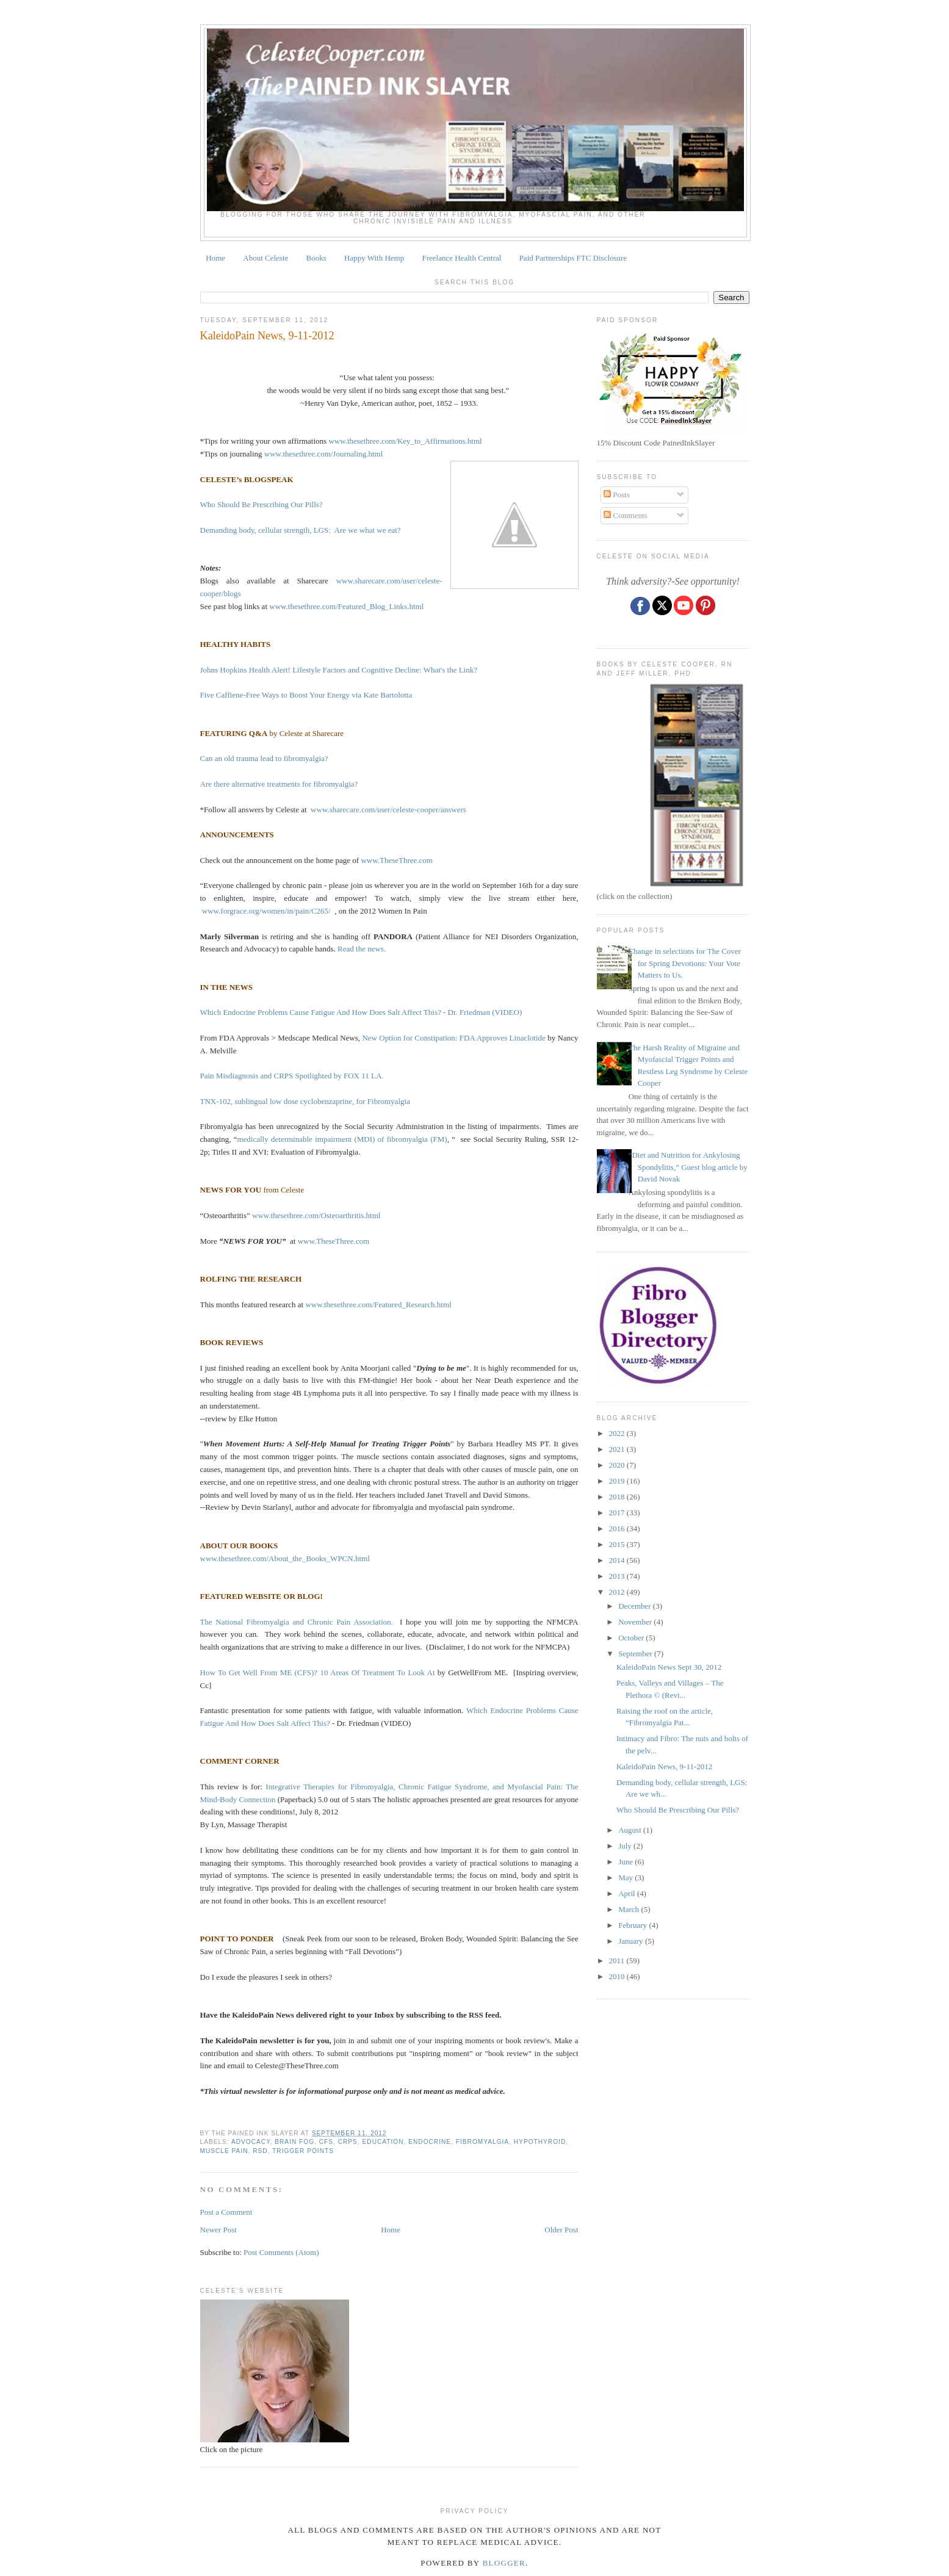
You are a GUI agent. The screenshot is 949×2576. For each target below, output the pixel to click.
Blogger (504, 2562)
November (636, 1621)
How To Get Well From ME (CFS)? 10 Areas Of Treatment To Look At (317, 1672)
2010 (618, 1976)
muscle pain (224, 2151)
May (626, 1877)
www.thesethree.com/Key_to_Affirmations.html (405, 441)
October (632, 1637)
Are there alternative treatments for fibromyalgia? (279, 783)
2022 (618, 1433)
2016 (618, 1528)
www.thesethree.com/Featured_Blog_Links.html (346, 606)
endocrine (429, 2141)
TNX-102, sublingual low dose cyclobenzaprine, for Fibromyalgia (305, 1101)
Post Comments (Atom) (281, 2252)
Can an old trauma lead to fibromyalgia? (264, 758)
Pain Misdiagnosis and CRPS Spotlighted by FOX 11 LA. (292, 1075)
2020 (618, 1465)
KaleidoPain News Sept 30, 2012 (668, 1667)
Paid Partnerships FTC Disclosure (573, 257)
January (631, 1941)
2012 (618, 1591)
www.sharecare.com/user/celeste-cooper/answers (388, 809)
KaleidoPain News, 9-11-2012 (267, 336)
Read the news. (361, 948)
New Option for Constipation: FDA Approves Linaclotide (454, 1037)
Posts (617, 494)
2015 (618, 1544)
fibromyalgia (482, 2141)
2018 (618, 1496)
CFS (326, 2141)
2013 (618, 1576)
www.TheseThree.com (397, 860)
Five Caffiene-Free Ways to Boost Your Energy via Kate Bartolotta (307, 694)
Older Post (561, 2229)
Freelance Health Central (461, 257)
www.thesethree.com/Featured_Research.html (378, 1304)
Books (316, 257)
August (630, 1830)
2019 (618, 1480)
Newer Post (218, 2229)
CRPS (348, 2141)
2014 (618, 1560)
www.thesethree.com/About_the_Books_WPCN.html (285, 1558)
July (625, 1845)
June (626, 1861)
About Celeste (265, 257)
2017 (618, 1512)
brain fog (294, 2141)
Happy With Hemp (374, 257)
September (636, 1653)
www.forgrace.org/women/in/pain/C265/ (266, 910)
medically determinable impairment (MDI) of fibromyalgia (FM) (342, 1139)
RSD (260, 2151)
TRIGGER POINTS (303, 2151)
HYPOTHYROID (540, 2141)
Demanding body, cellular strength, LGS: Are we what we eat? (300, 530)
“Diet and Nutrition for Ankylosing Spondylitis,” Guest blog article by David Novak (688, 1166)
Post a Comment (226, 2212)
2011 (618, 1960)
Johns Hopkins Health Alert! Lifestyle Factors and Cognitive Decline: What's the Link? (338, 669)
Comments (626, 515)
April (627, 1893)
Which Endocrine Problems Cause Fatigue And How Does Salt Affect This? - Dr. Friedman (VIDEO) (361, 1012)
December (635, 1606)
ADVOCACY (250, 2141)
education (383, 2141)
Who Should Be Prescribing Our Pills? (261, 504)
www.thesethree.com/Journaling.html (323, 453)
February (633, 1925)
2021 (618, 1449)
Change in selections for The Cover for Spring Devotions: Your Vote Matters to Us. (685, 963)
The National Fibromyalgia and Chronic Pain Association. (296, 1621)
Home (215, 257)
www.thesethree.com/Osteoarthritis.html (316, 1215)
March (629, 1909)
